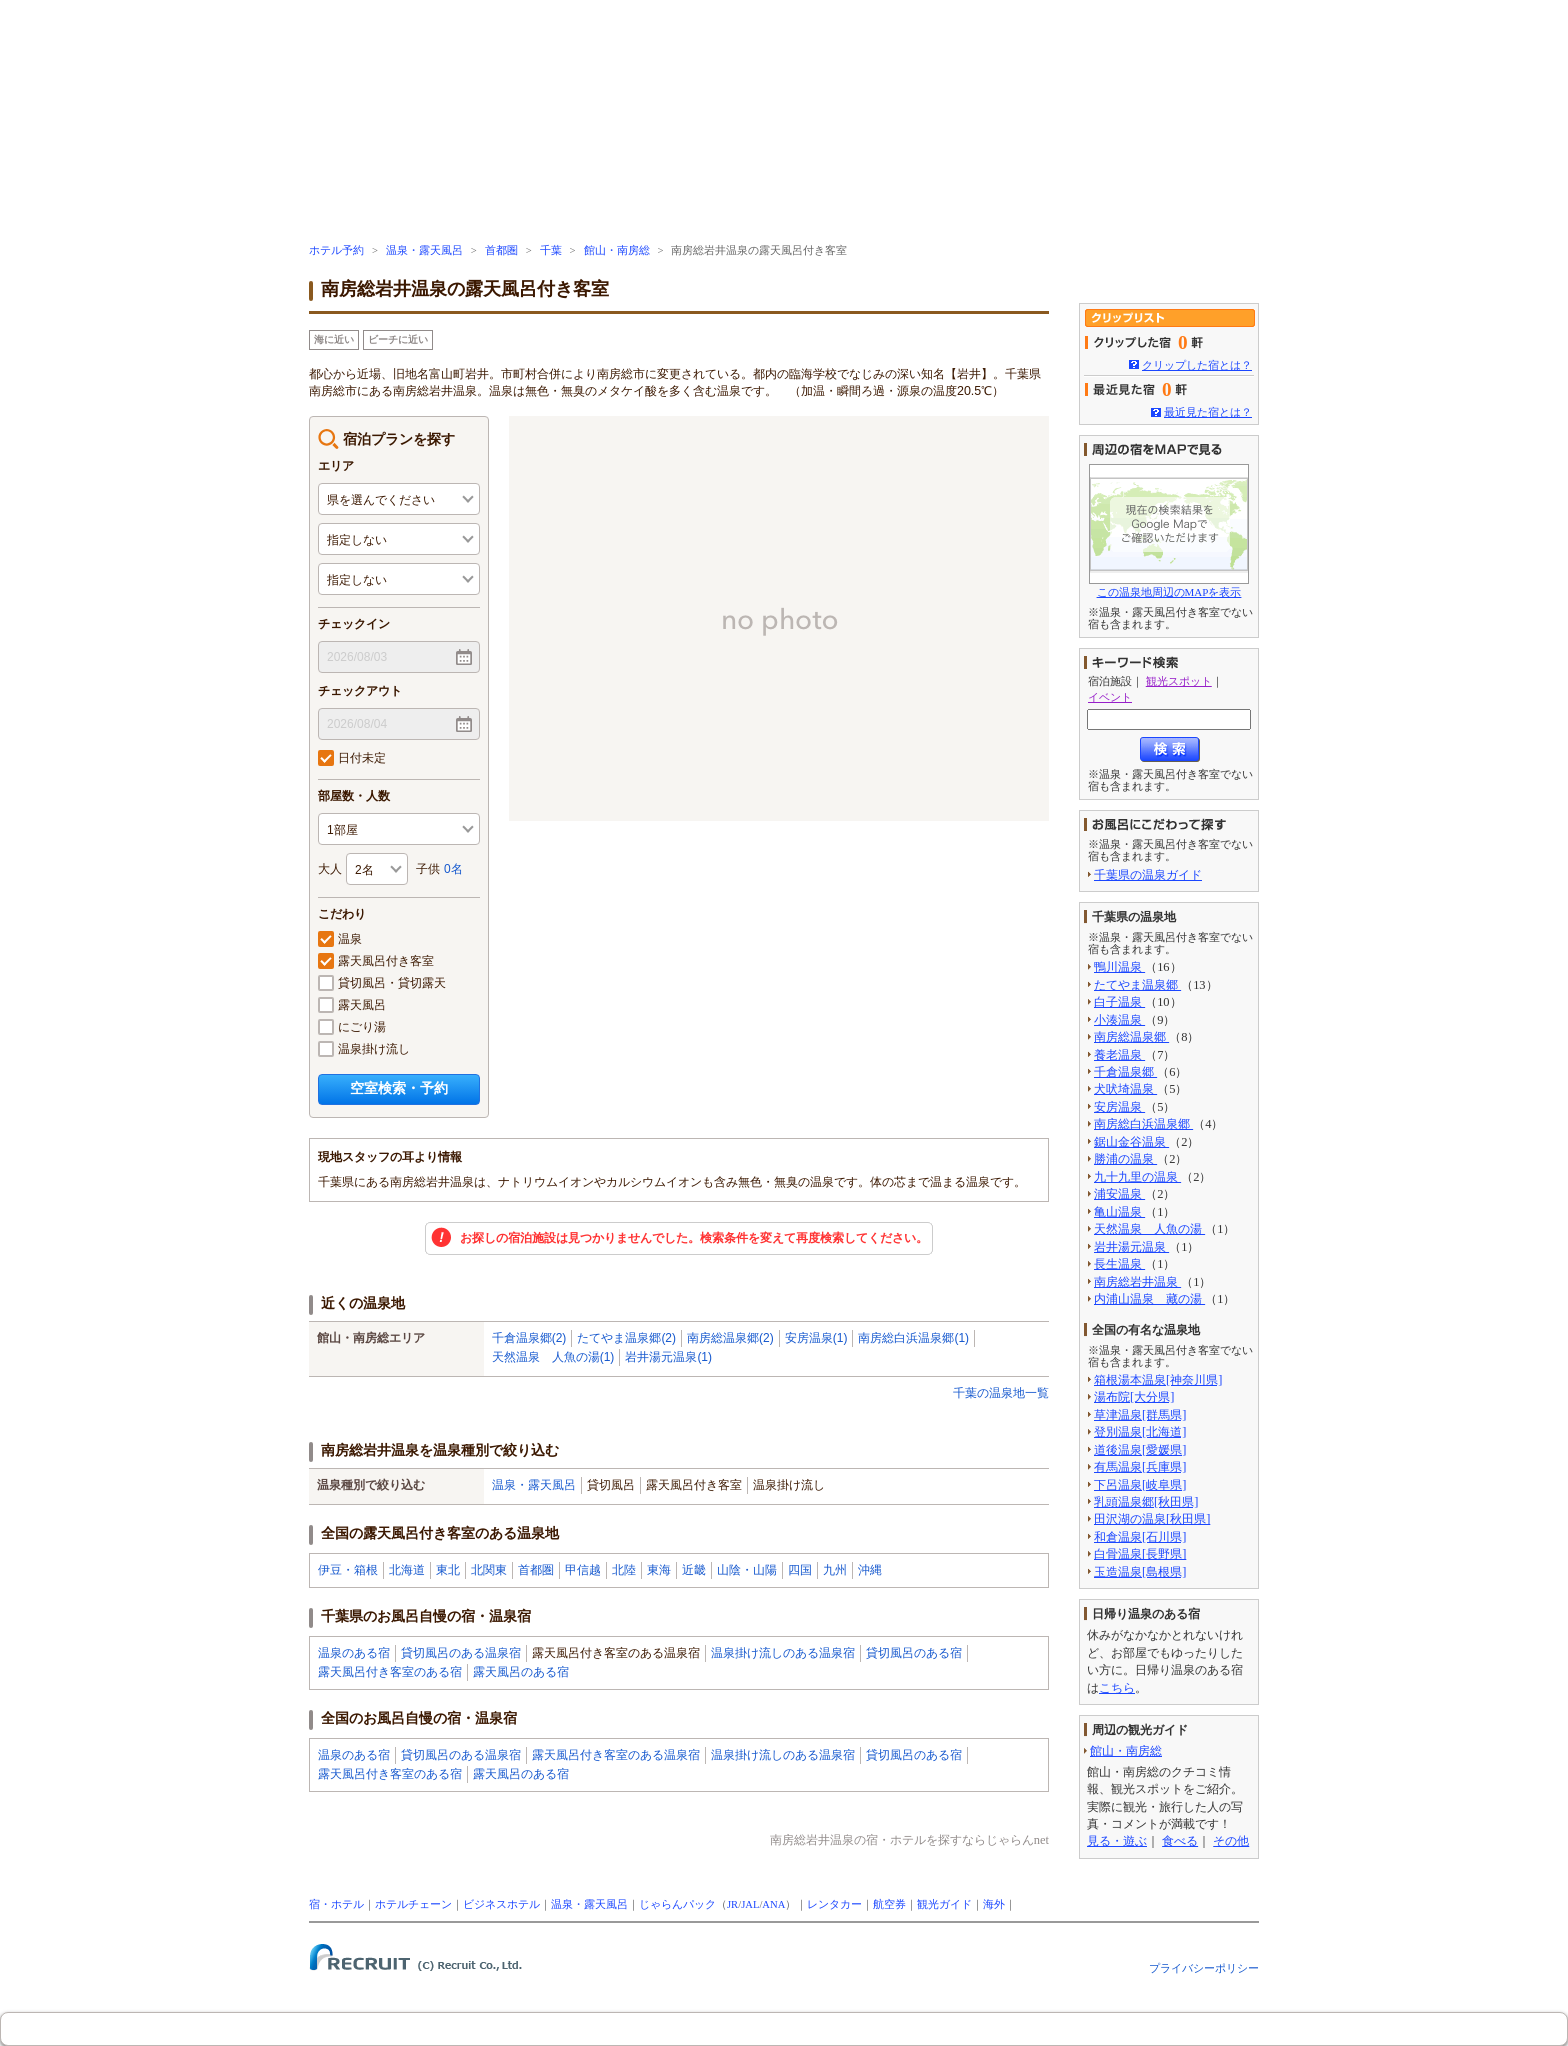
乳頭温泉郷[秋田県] (1146, 1502)
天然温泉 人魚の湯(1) (553, 1357)
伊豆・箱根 (348, 1570)
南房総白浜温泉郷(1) (913, 1338)
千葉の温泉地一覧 (1001, 1393)
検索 (1170, 749)
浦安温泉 (1119, 1194)
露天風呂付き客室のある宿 (390, 1672)
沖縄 (870, 1570)
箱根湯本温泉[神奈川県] (1158, 1380)
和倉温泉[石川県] (1140, 1537)
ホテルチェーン (413, 1904)
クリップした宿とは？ (1197, 365)
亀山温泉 (1119, 1212)
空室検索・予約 (399, 1088)
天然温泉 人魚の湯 (1149, 1229)
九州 (835, 1570)
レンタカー (834, 1904)
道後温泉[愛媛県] (1140, 1450)
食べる (1180, 1841)
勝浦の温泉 (1125, 1159)
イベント (1110, 697)
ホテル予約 (336, 250)
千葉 (551, 250)
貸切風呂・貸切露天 (382, 983)
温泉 (340, 939)
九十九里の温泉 (1137, 1177)
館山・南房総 (617, 250)
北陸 (624, 1570)
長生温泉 (1119, 1264)
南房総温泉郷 (1131, 1037)
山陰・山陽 (747, 1570)
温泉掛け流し (364, 1049)
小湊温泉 (1119, 1020)
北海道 (407, 1570)
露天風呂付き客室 (376, 961)
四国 (800, 1570)
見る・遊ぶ (1117, 1841)
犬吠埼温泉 (1125, 1089)
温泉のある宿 (354, 1653)
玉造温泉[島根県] (1140, 1572)
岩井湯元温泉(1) (668, 1357)
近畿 (694, 1570)
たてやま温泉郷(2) (626, 1338)
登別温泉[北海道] (1140, 1432)
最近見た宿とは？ (1208, 412)
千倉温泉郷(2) (529, 1338)
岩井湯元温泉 (1131, 1247)
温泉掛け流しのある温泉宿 (783, 1653)
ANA (773, 1904)
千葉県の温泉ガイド (1148, 875)
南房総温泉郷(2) (730, 1338)
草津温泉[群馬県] (1140, 1415)
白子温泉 (1119, 1002)
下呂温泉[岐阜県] (1140, 1485)
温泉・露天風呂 (424, 250)
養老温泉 (1119, 1055)
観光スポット (1179, 681)
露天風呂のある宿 (521, 1672)
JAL (750, 1904)
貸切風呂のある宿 (914, 1653)
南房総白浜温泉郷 (1143, 1124)
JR (732, 1904)
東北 (448, 1570)
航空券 (889, 1904)
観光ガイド (944, 1904)
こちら (1117, 1688)
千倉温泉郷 (1125, 1072)
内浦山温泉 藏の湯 (1149, 1299)
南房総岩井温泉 (1137, 1282)
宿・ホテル (336, 1904)
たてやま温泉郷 (1137, 985)
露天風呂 (352, 1005)
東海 (659, 1570)
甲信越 (583, 1570)
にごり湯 (352, 1027)
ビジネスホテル (501, 1904)
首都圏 (501, 250)
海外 (994, 1904)
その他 (1231, 1841)
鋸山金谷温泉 (1131, 1142)
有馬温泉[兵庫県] (1140, 1467)
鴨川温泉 (1119, 967)
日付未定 (352, 758)
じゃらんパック (677, 1904)
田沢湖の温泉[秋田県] (1152, 1519)
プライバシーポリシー (1204, 1968)
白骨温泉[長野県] (1140, 1554)
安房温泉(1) (816, 1338)
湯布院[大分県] (1134, 1397)
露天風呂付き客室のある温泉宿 (616, 1755)
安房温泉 (1119, 1107)
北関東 (489, 1570)
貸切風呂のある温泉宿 (461, 1653)
